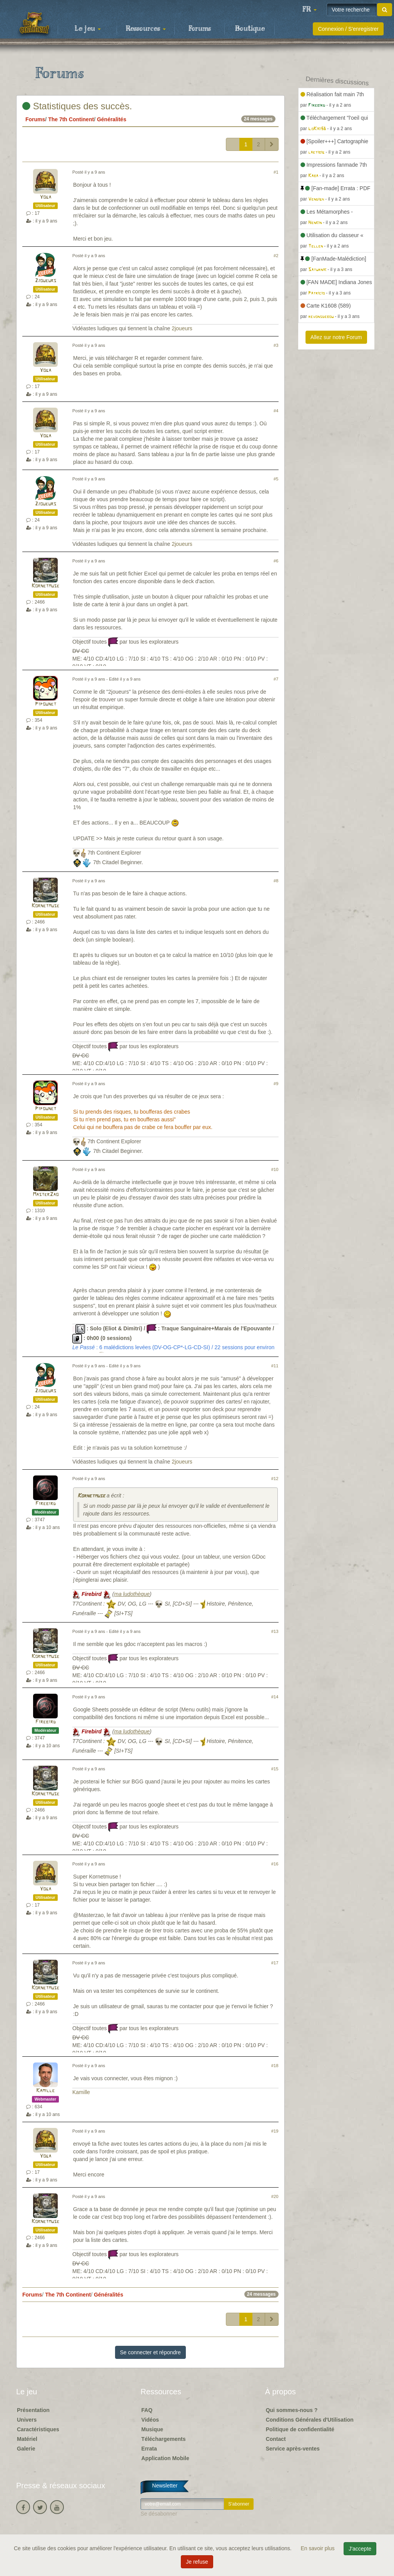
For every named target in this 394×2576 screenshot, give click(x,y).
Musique (152, 2429)
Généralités (111, 119)
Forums (200, 29)
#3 (276, 345)
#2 (276, 255)
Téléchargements (163, 2439)
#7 (276, 679)
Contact (276, 2439)
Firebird (45, 1504)
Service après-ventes (293, 2449)
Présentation (33, 2410)
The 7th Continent (71, 119)
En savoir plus (318, 2548)
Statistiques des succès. (77, 106)
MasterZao (45, 1195)
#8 (276, 880)
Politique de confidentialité (300, 2429)
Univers (27, 2420)
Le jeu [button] (88, 29)
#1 (276, 172)
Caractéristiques (38, 2429)
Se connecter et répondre (150, 2352)
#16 (275, 1864)
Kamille (45, 2091)
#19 (275, 2131)
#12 (275, 1478)
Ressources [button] (146, 29)
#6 (276, 561)
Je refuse (197, 2562)
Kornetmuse (45, 586)
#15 (275, 1768)
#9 (276, 1083)
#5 (276, 479)
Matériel (27, 2439)
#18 (275, 2065)
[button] (309, 9)
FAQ (146, 2410)
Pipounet (45, 704)
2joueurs (45, 281)
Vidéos (150, 2420)
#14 (275, 1696)
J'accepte (360, 2549)
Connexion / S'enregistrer (348, 29)
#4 (276, 410)
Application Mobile (165, 2458)
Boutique (250, 29)
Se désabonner (158, 2514)
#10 (275, 1169)
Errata (149, 2449)
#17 (275, 1962)
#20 (275, 2196)
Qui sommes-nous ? (292, 2410)
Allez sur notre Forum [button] (336, 337)
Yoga (45, 197)
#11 (275, 1365)
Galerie (26, 2449)
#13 (275, 1631)
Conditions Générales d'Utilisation (310, 2420)
